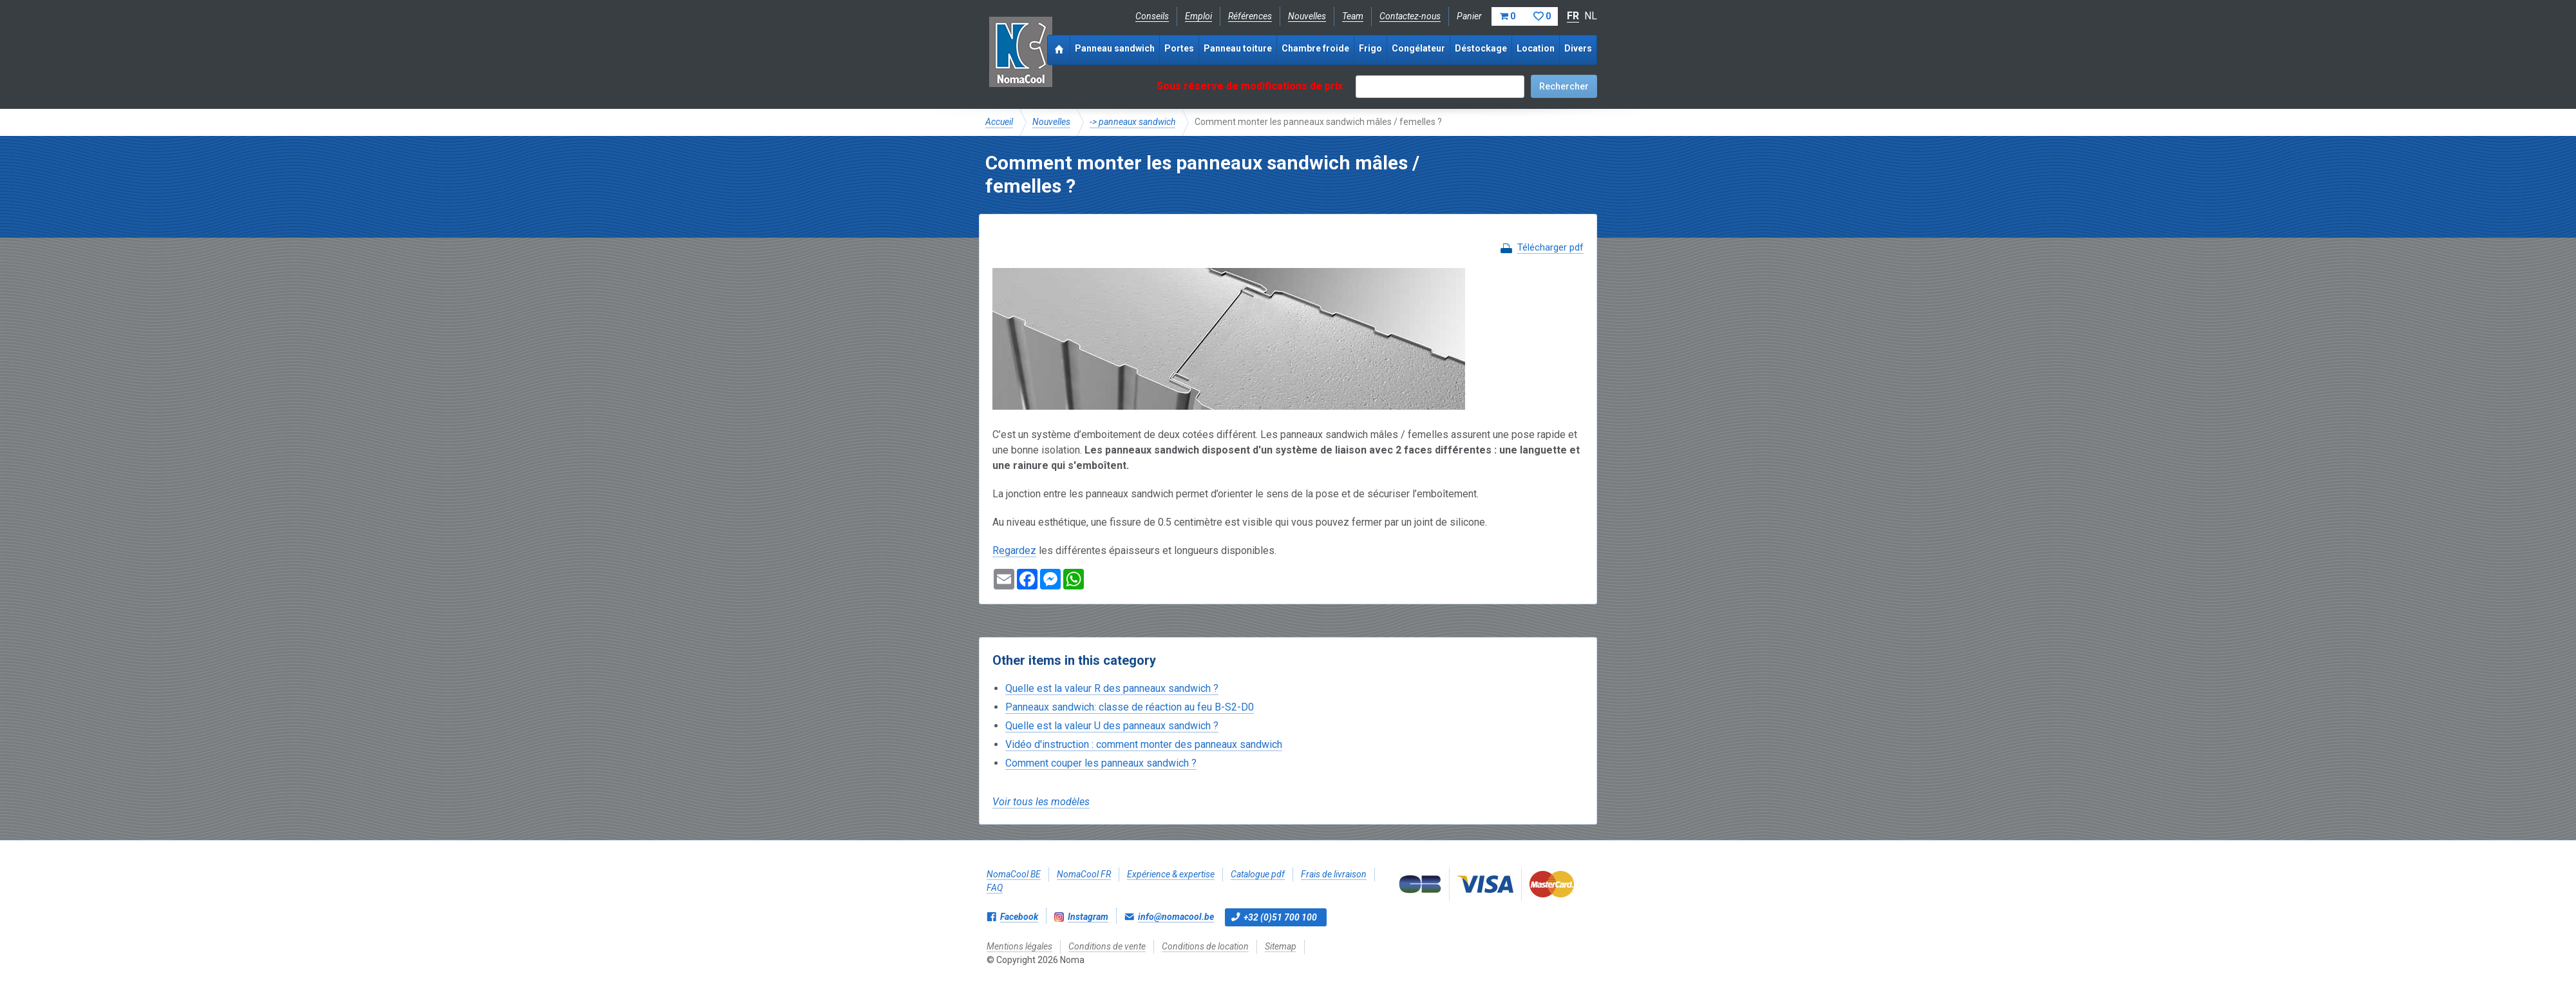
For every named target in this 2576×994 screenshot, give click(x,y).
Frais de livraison (1334, 874)
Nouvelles (1307, 16)
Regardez (1014, 550)
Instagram (1088, 917)
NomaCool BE (1014, 874)
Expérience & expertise (1171, 874)
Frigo (1370, 48)
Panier (1507, 16)
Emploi (1198, 16)
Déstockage (1481, 48)
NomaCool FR (1084, 874)
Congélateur (1418, 48)
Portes (1179, 48)
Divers (1578, 48)
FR (1573, 16)
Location (1536, 48)
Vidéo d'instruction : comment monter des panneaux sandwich (1143, 744)
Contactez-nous (1410, 16)
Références (1250, 16)
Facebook (1019, 917)
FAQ (995, 888)
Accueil (999, 122)
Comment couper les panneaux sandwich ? (1101, 763)
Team (1352, 16)
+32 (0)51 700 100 (1280, 917)
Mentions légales (1019, 946)
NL (1590, 16)
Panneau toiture (1238, 48)
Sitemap (1280, 946)
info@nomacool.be (1176, 917)
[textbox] (1440, 86)
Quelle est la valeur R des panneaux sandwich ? (1111, 688)
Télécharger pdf (1550, 247)
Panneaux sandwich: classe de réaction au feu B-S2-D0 (1129, 707)
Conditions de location (1205, 946)
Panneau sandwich (1115, 48)
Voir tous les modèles (1041, 802)
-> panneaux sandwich (1132, 122)
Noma (1020, 51)
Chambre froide (1315, 48)
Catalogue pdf (1258, 874)
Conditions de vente (1107, 946)
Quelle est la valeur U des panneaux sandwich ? (1111, 726)
